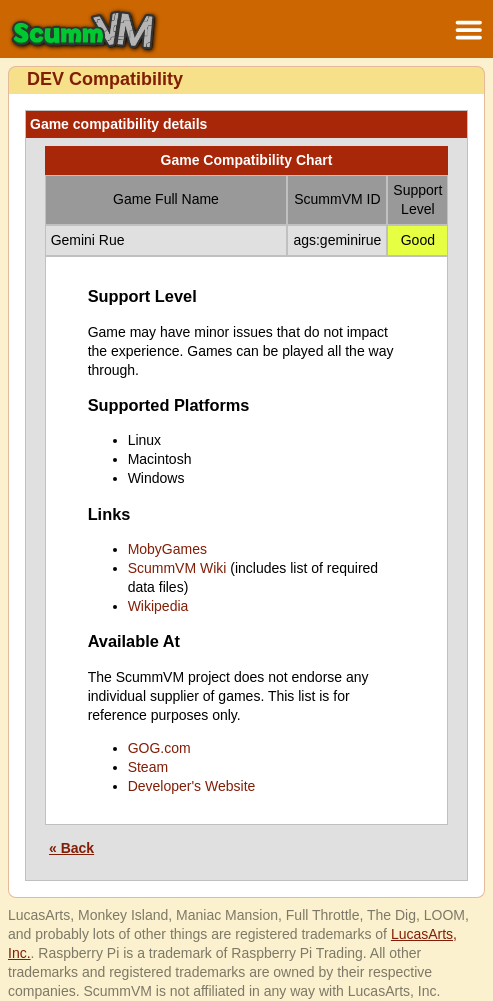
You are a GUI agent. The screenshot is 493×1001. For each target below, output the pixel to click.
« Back (71, 848)
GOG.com (159, 748)
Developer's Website (192, 786)
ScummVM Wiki (177, 568)
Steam (148, 767)
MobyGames (167, 549)
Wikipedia (158, 606)
